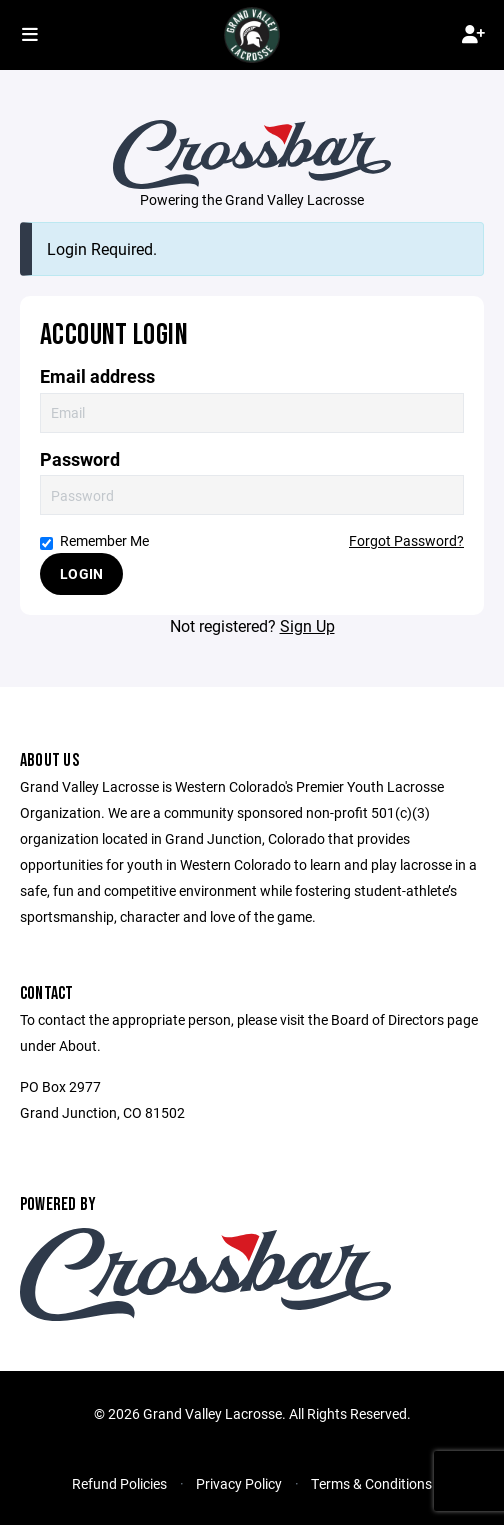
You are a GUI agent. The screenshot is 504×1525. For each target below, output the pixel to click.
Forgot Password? (406, 540)
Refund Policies (119, 1483)
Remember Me (94, 540)
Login (81, 573)
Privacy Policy (239, 1483)
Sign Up (307, 625)
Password (80, 459)
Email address (97, 376)
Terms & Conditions (371, 1483)
